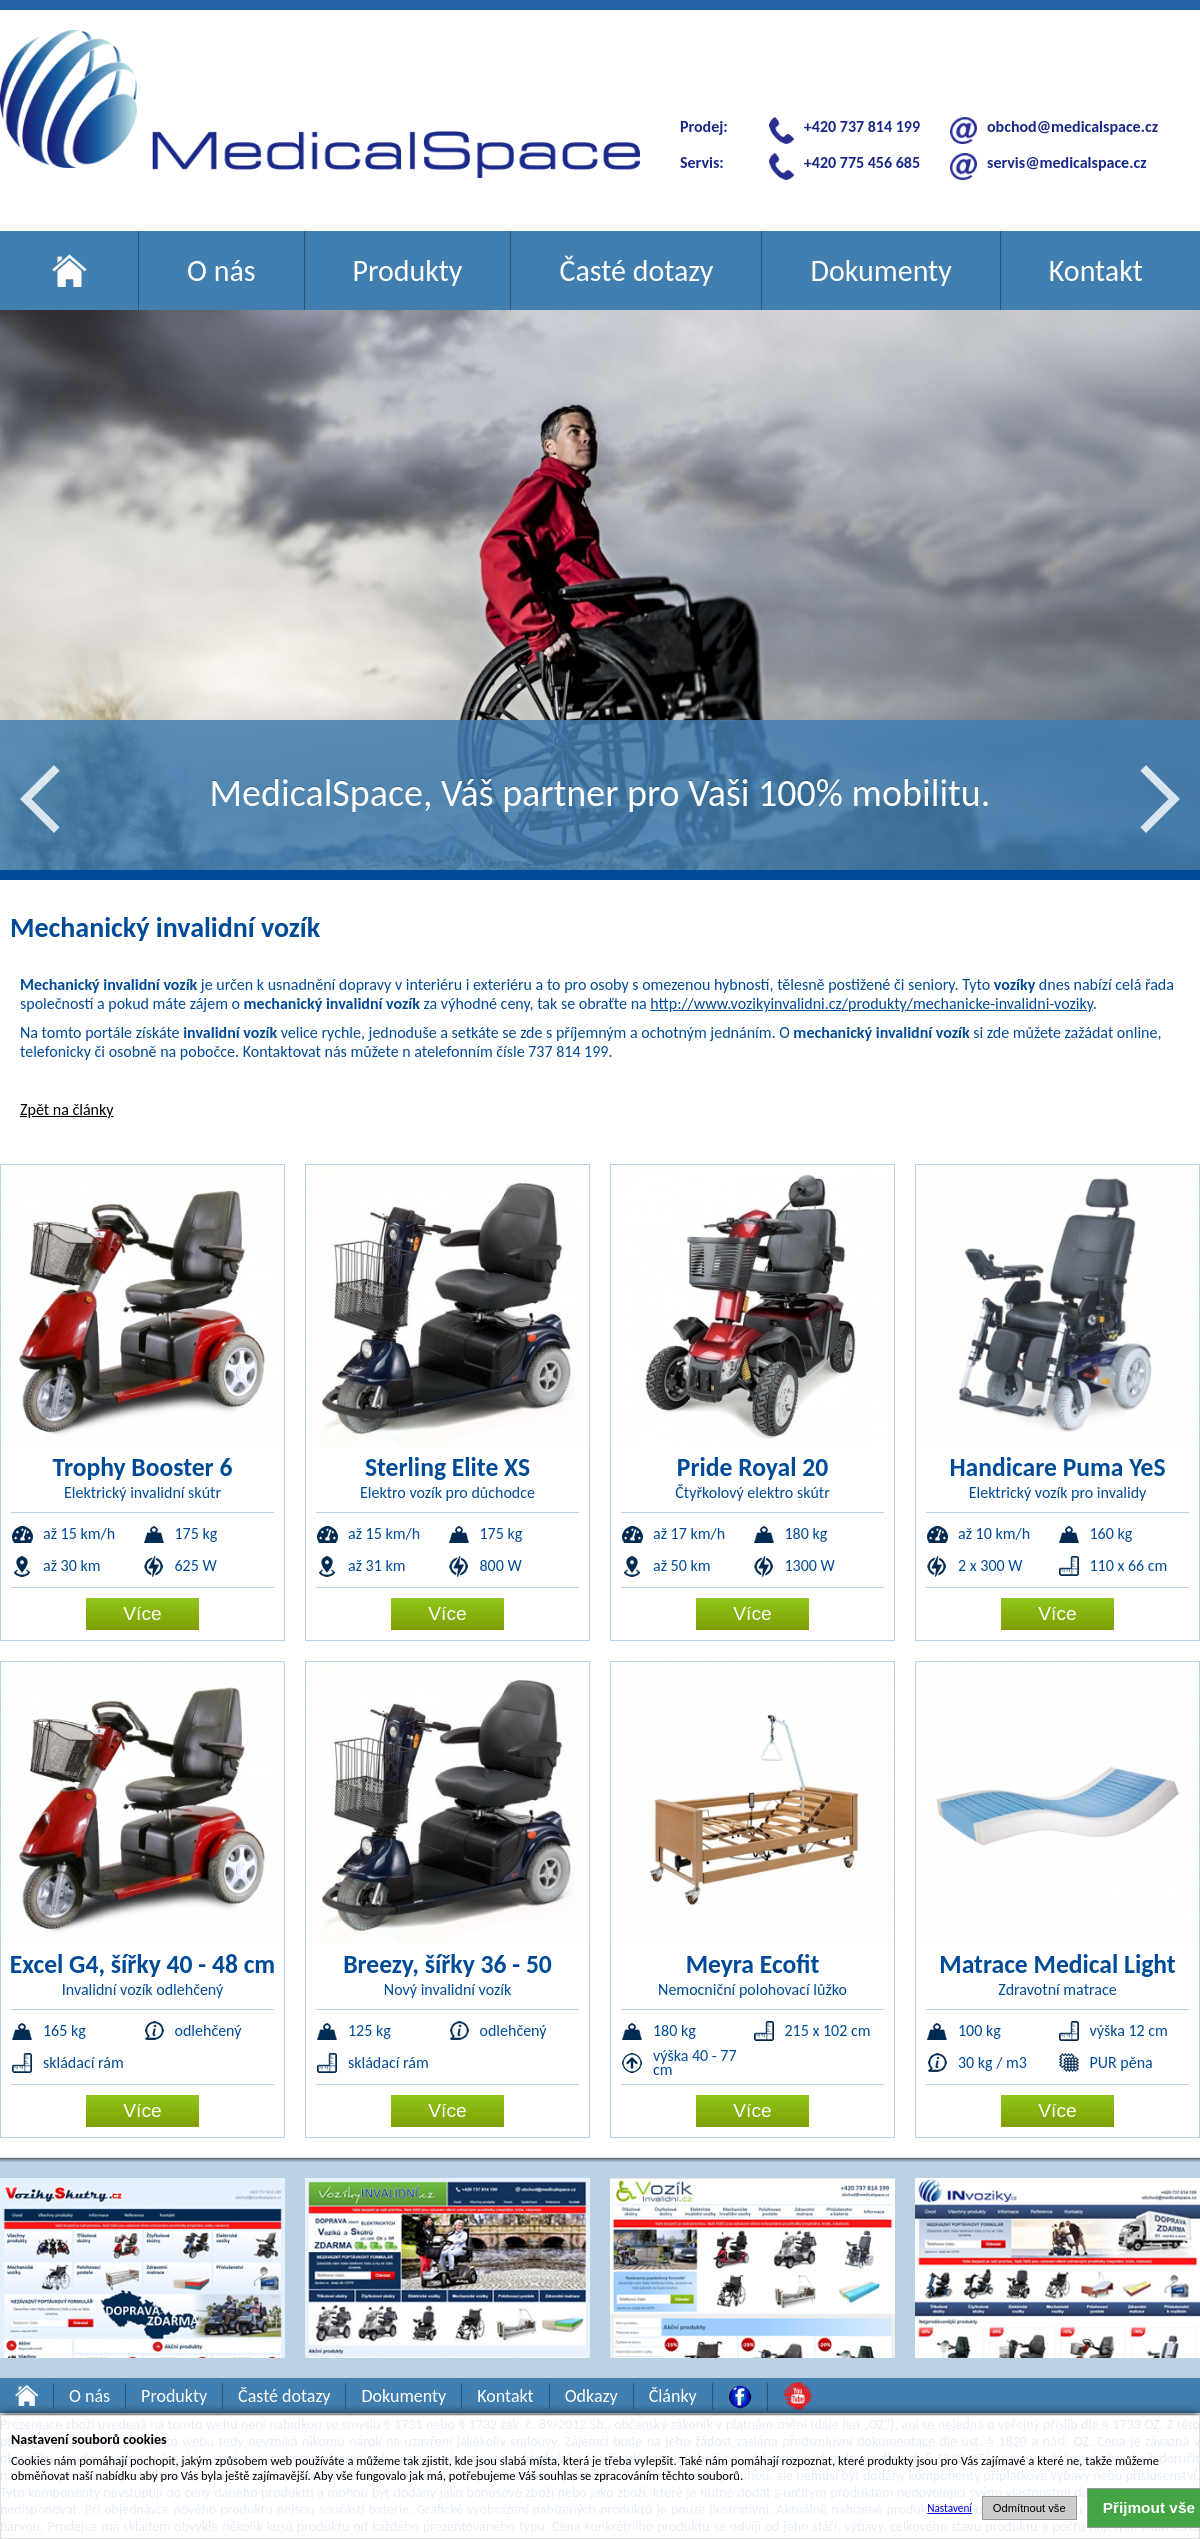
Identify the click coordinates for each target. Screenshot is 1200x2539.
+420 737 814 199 (862, 126)
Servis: (702, 162)
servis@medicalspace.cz (1066, 162)
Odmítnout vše (1029, 2508)
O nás (221, 270)
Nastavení (949, 2508)
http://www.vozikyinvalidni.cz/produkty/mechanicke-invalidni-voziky (871, 1003)
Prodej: (704, 126)
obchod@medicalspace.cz (1072, 126)
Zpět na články (66, 1109)
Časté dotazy (636, 270)
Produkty (408, 270)
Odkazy (591, 2396)
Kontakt (1096, 270)
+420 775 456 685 (862, 162)
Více (142, 1613)
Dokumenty (880, 270)
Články (673, 2396)
